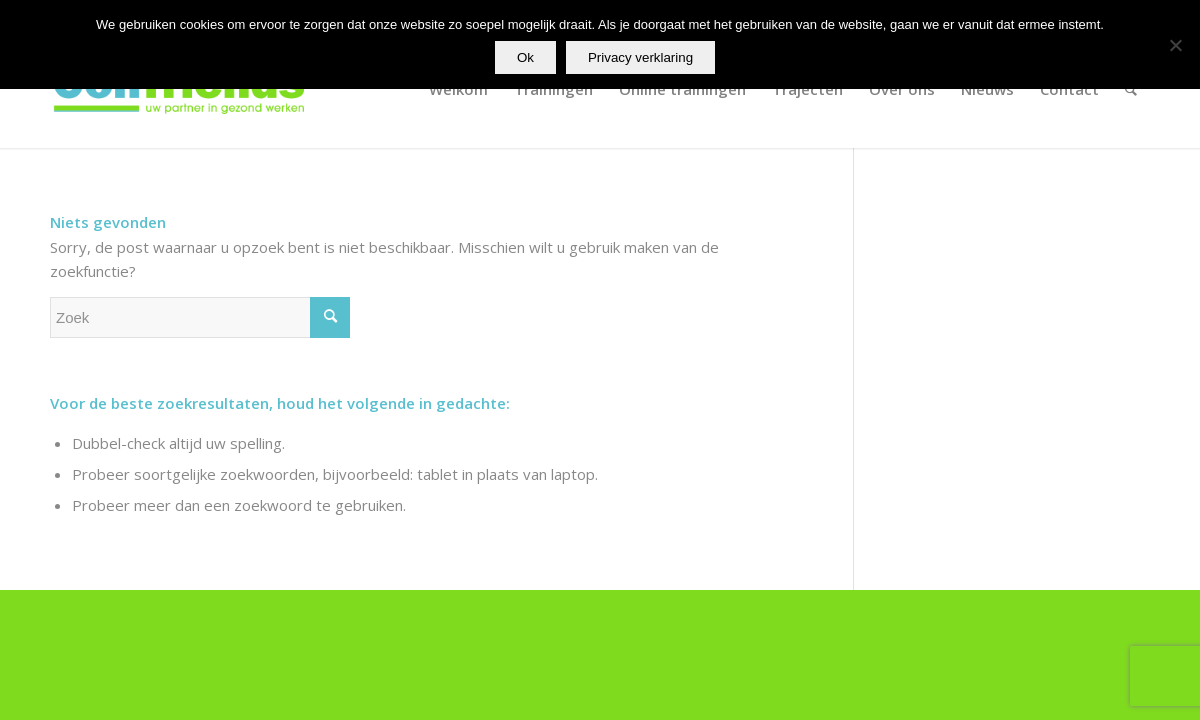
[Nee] (1175, 45)
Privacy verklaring (640, 57)
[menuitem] (458, 89)
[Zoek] (1131, 89)
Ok (525, 57)
